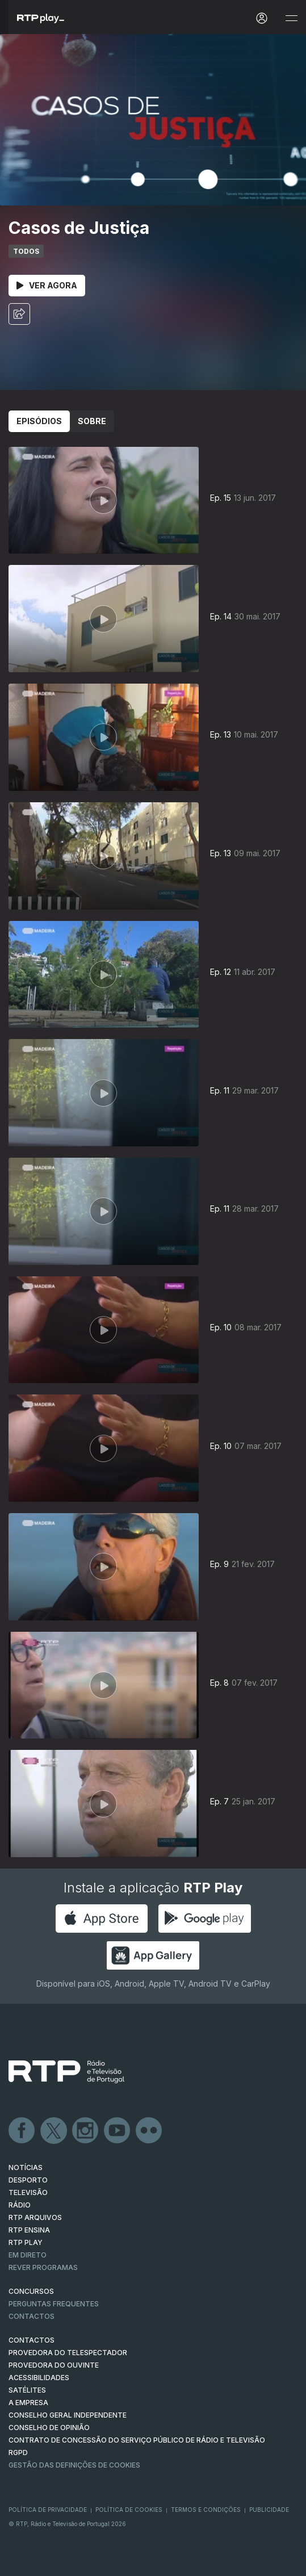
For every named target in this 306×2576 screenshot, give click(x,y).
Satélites (27, 2390)
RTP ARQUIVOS (35, 2217)
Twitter (54, 2130)
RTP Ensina (29, 2230)
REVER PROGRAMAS (43, 2267)
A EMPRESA (28, 2402)
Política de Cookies (128, 2509)
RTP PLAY (26, 2242)
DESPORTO (28, 2180)
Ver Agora (46, 285)
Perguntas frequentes (54, 2303)
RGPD (18, 2452)
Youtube (117, 2130)
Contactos (32, 2316)
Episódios (39, 421)
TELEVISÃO (28, 2192)
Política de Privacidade (48, 2509)
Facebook (22, 2130)
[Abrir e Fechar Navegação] (291, 18)
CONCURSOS (31, 2291)
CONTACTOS (32, 2340)
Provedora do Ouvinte (54, 2365)
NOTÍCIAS (26, 2167)
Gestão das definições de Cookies (74, 2465)
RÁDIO (20, 2205)
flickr (149, 2130)
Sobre (92, 421)
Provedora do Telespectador (68, 2352)
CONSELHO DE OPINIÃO (49, 2427)
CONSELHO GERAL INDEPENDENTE (68, 2415)
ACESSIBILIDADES (39, 2377)
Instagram (85, 2130)
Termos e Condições (206, 2509)
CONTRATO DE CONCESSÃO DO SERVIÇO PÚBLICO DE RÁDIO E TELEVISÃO (137, 2440)
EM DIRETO (28, 2255)
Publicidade (269, 2509)
